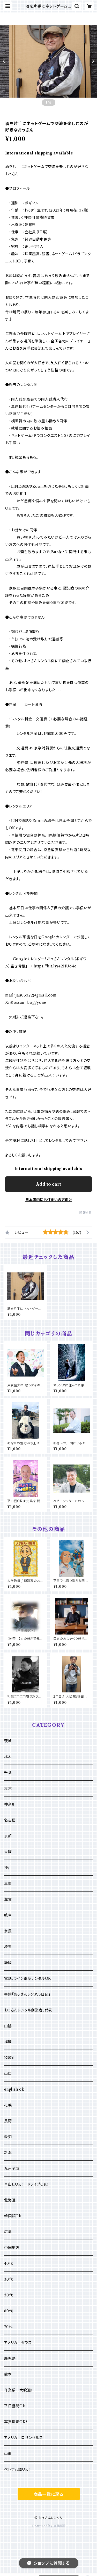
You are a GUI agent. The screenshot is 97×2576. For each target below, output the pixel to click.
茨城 (8, 1741)
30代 (8, 2279)
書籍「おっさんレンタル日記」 (27, 1994)
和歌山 (10, 2057)
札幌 (8, 2105)
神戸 (8, 1867)
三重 (8, 1883)
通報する (85, 1213)
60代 (8, 2311)
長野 (8, 2121)
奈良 (8, 1931)
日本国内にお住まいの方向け (48, 1199)
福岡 (8, 2041)
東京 (8, 1788)
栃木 (8, 1756)
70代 (8, 2326)
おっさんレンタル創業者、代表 (28, 2010)
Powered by (48, 2526)
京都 (8, 1836)
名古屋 (10, 1820)
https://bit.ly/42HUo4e (55, 966)
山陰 (8, 2026)
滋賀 (8, 1899)
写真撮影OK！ (16, 2421)
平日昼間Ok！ (15, 2406)
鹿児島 (10, 2358)
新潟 (8, 2152)
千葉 (8, 1772)
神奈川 (10, 1804)
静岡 (8, 1962)
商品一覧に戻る (49, 2494)
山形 (8, 2453)
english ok (14, 2089)
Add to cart (48, 1184)
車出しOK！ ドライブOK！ (26, 2184)
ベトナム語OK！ (17, 2469)
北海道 (10, 2200)
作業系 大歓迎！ (18, 2390)
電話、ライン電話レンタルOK (27, 1978)
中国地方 (11, 2247)
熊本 (8, 2374)
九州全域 (11, 2168)
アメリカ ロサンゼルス (23, 2437)
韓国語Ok (12, 2216)
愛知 (8, 2136)
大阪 (8, 1851)
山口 (8, 2073)
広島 (8, 2231)
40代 (8, 2263)
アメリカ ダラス (18, 2342)
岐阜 (8, 1915)
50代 (8, 2295)
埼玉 (8, 1946)
